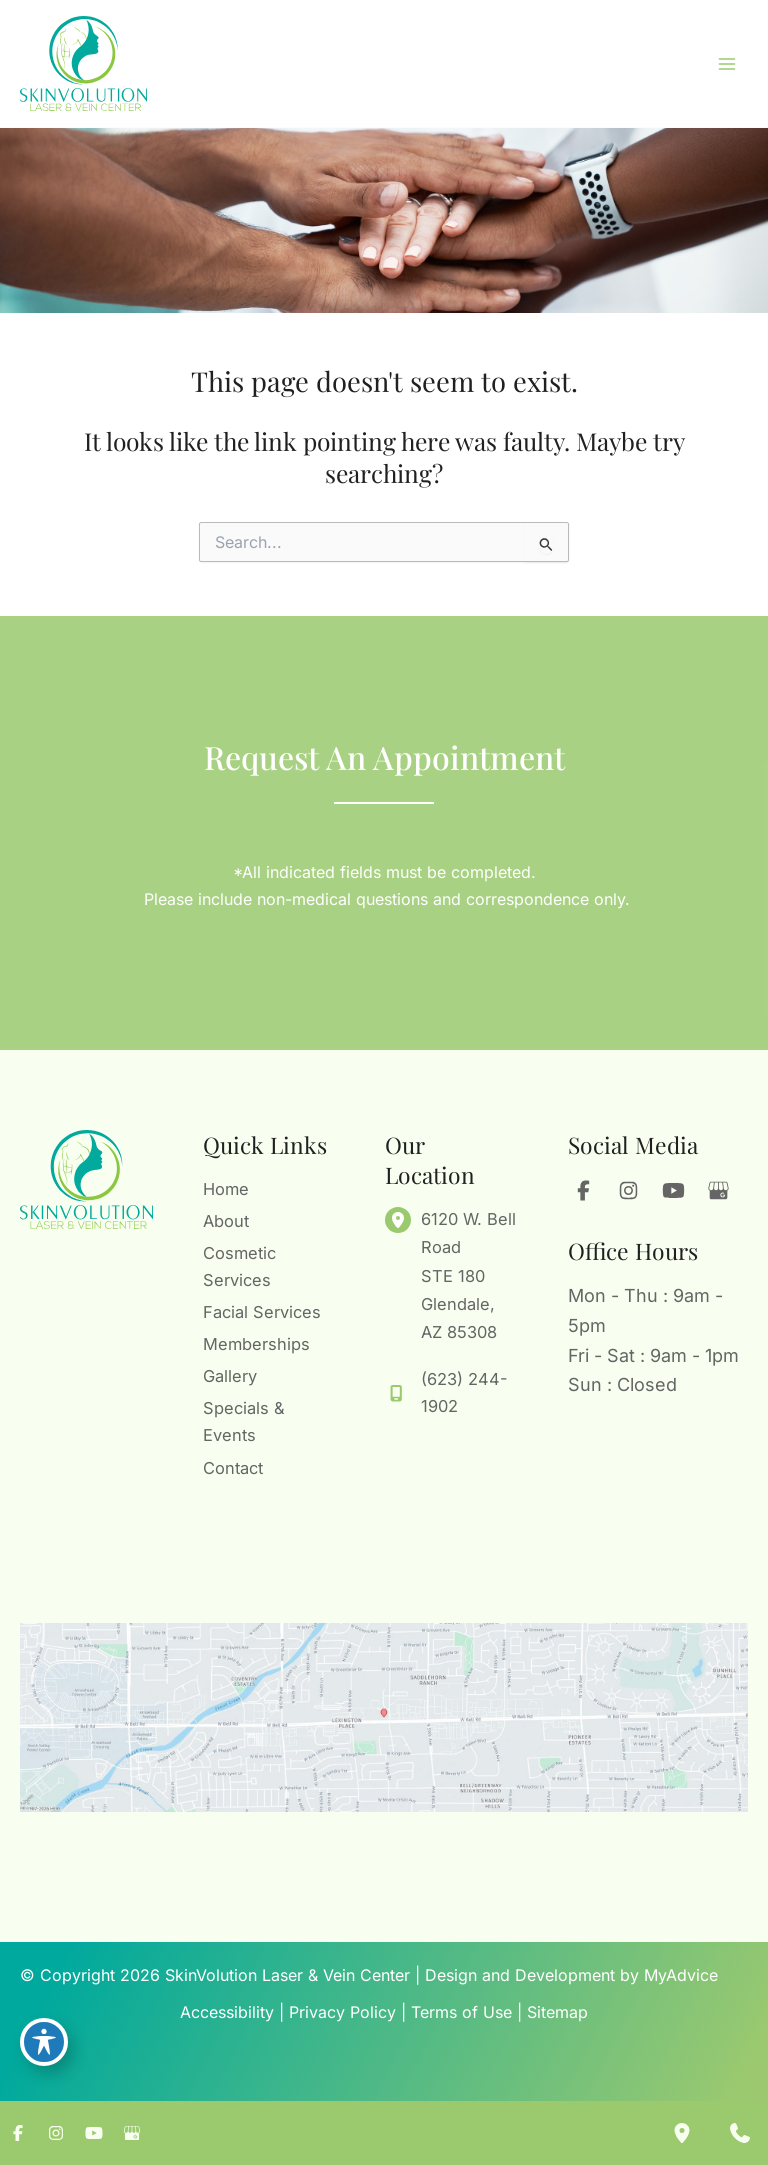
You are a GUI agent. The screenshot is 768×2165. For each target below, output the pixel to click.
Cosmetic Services (239, 1269)
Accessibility (227, 2012)
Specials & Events (244, 1431)
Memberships (256, 1364)
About (226, 1229)
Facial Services (237, 1323)
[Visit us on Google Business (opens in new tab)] (718, 1204)
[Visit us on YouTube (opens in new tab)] (673, 1204)
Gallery (230, 1391)
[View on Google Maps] (384, 1718)
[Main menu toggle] (726, 72)
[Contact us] (740, 2133)
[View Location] (403, 1232)
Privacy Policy (342, 2012)
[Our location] (682, 2133)
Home (226, 1202)
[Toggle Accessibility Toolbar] (44, 2041)
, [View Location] (468, 1288)
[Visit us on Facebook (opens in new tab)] (583, 1204)
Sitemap (557, 2012)
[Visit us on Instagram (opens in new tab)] (628, 1204)
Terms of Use (461, 2012)
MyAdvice (681, 1975)
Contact (233, 1473)
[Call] (451, 1406)
